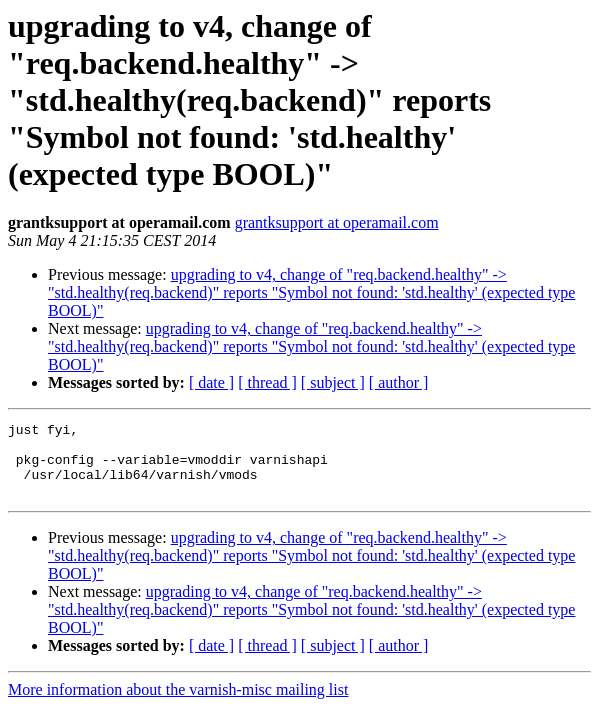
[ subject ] (333, 382)
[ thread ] (267, 382)
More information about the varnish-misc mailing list (178, 704)
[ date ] (211, 382)
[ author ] (399, 382)
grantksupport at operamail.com (337, 222)
